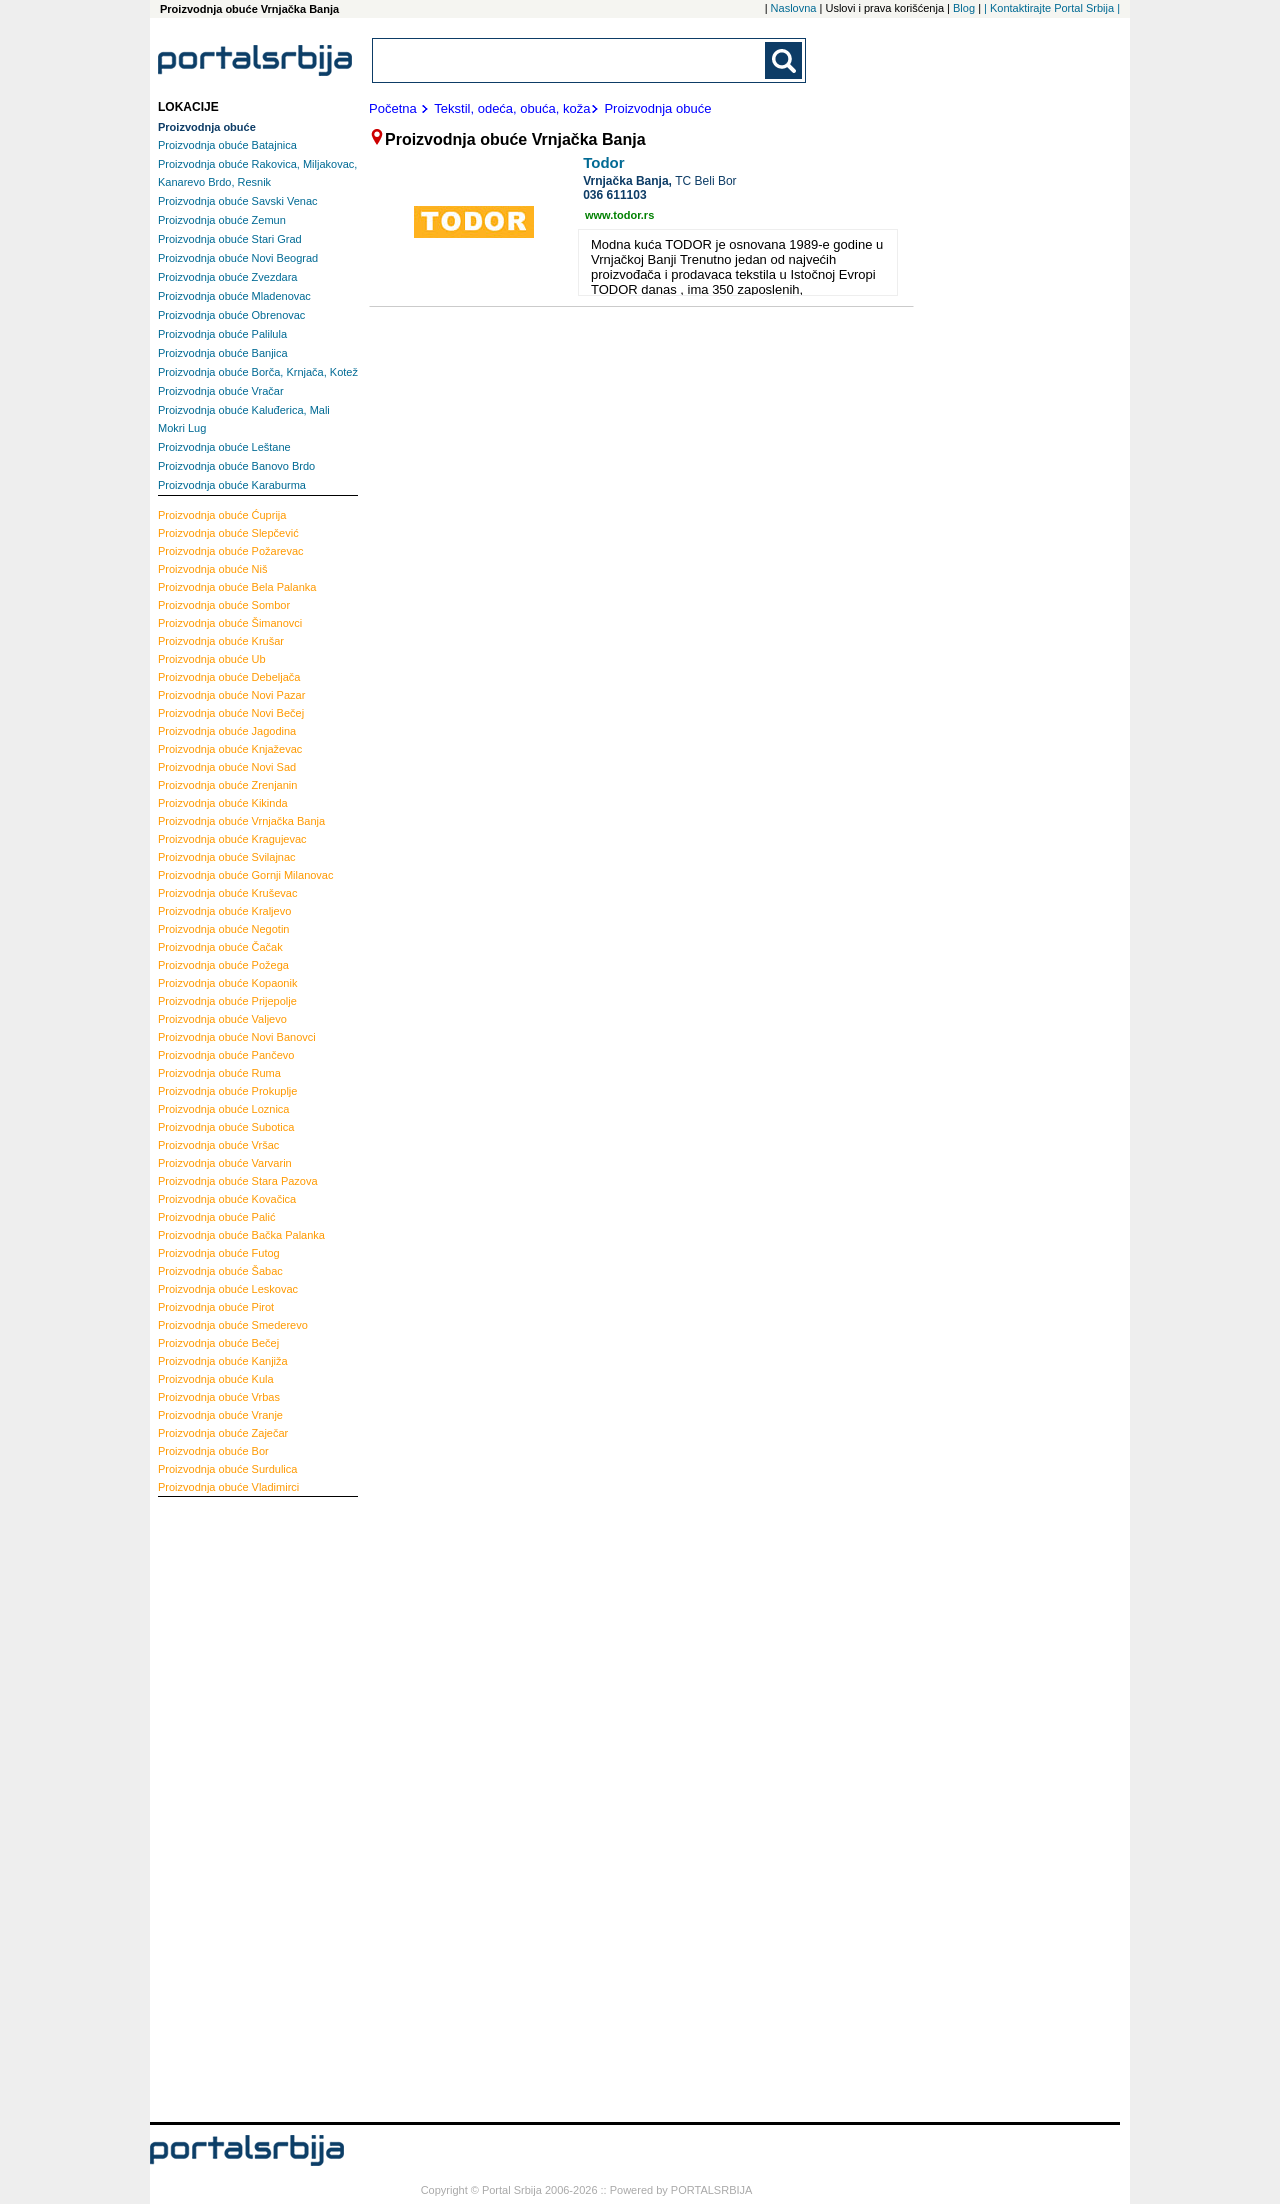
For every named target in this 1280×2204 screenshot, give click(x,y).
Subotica (226, 1127)
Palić (216, 1217)
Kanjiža (223, 1361)
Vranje (220, 1415)
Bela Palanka (237, 587)
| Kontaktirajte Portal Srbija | (1052, 8)
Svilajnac (227, 857)
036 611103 (614, 195)
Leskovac (228, 1289)
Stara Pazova (238, 1181)
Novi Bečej (231, 713)
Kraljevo (224, 911)
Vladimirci (228, 1487)
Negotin (223, 929)
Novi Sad (227, 767)
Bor (213, 1451)
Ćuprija (222, 515)
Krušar (221, 641)
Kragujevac (232, 839)
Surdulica (227, 1469)
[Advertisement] (238, 1807)
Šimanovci (230, 623)
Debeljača (229, 677)
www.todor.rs (619, 215)
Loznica (223, 1109)
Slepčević (228, 533)
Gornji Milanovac (245, 875)
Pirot (216, 1307)
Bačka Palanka (241, 1235)
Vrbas (219, 1397)
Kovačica (227, 1199)
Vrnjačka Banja (241, 821)
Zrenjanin (227, 785)
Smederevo (233, 1325)
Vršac (218, 1145)
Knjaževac (230, 749)
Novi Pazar (231, 695)
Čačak (220, 947)
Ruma (219, 1073)
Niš (212, 569)
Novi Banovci (237, 1037)
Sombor (224, 605)
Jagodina (227, 731)
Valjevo (222, 1019)
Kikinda (223, 803)
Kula (216, 1379)
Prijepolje (227, 1001)
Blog (964, 8)
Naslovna (794, 8)
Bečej (218, 1343)
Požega (223, 965)
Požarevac (231, 551)
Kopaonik (227, 983)
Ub (212, 659)
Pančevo (226, 1055)
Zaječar (223, 1433)
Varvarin (225, 1163)
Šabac (220, 1271)
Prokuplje (227, 1091)
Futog (219, 1253)
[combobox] (570, 60)
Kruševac (227, 893)
